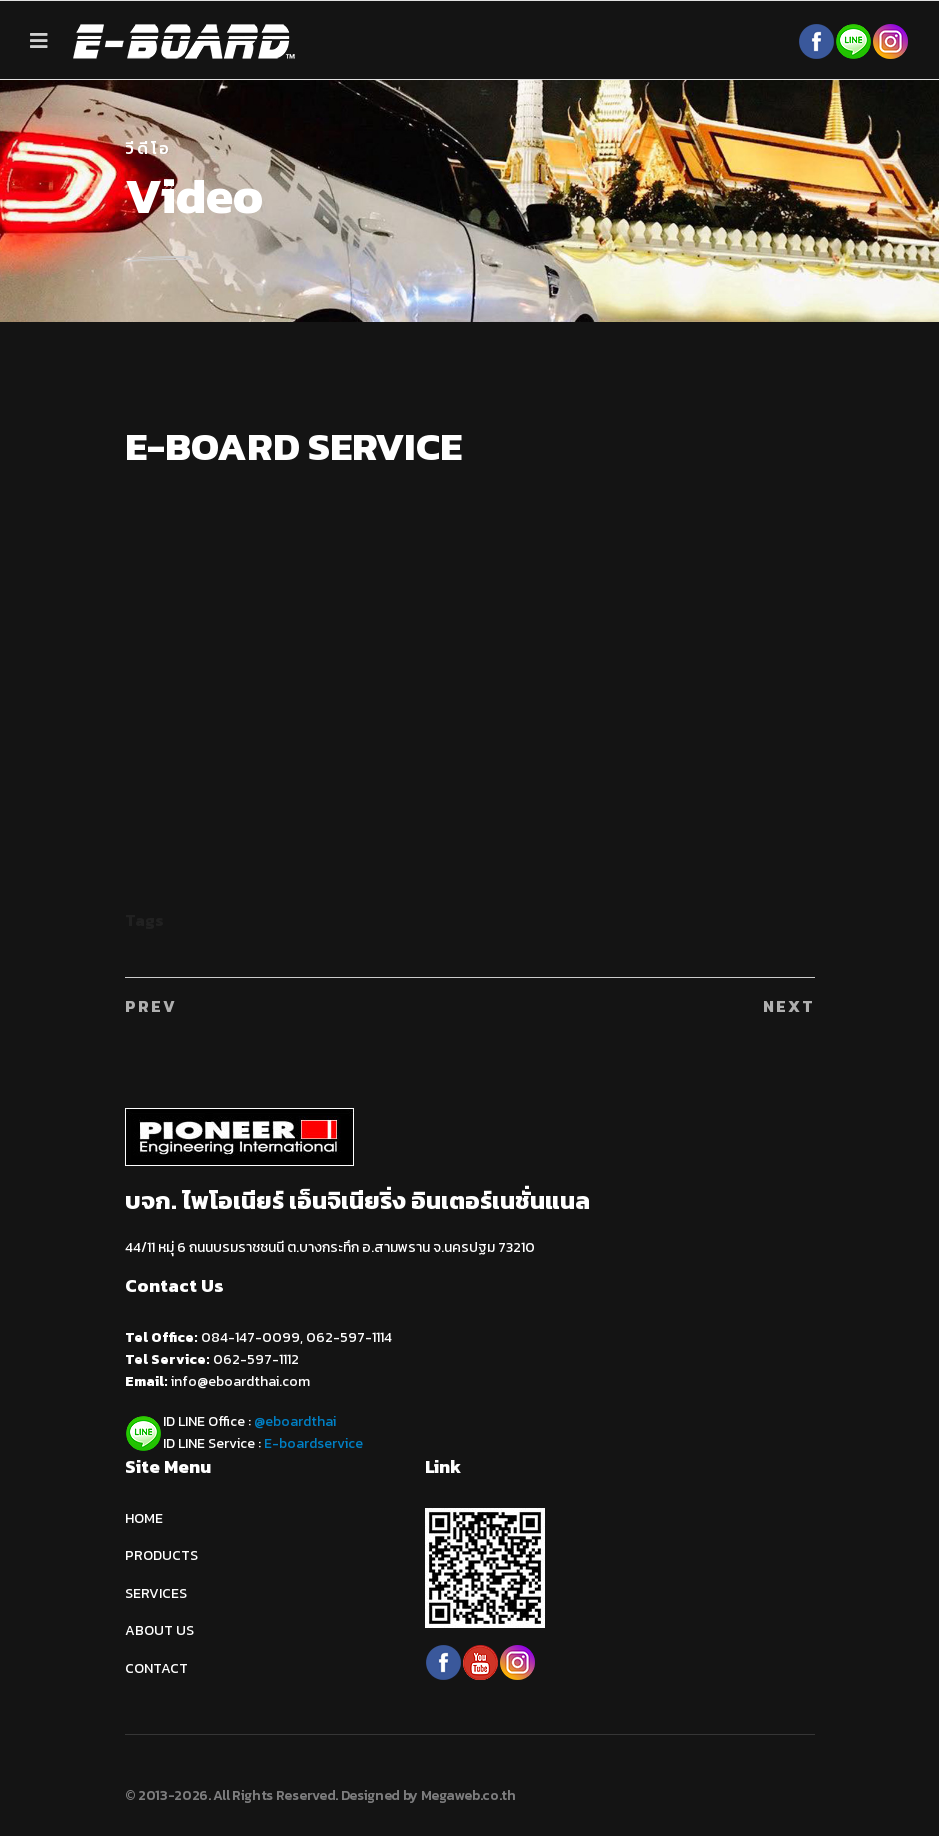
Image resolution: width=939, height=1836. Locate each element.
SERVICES (156, 1593)
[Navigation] (39, 41)
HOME (144, 1518)
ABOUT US (159, 1630)
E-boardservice (313, 1443)
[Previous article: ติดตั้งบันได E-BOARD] (151, 1006)
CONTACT (156, 1668)
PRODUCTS (161, 1555)
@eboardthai (295, 1421)
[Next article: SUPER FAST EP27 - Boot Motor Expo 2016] (789, 1006)
